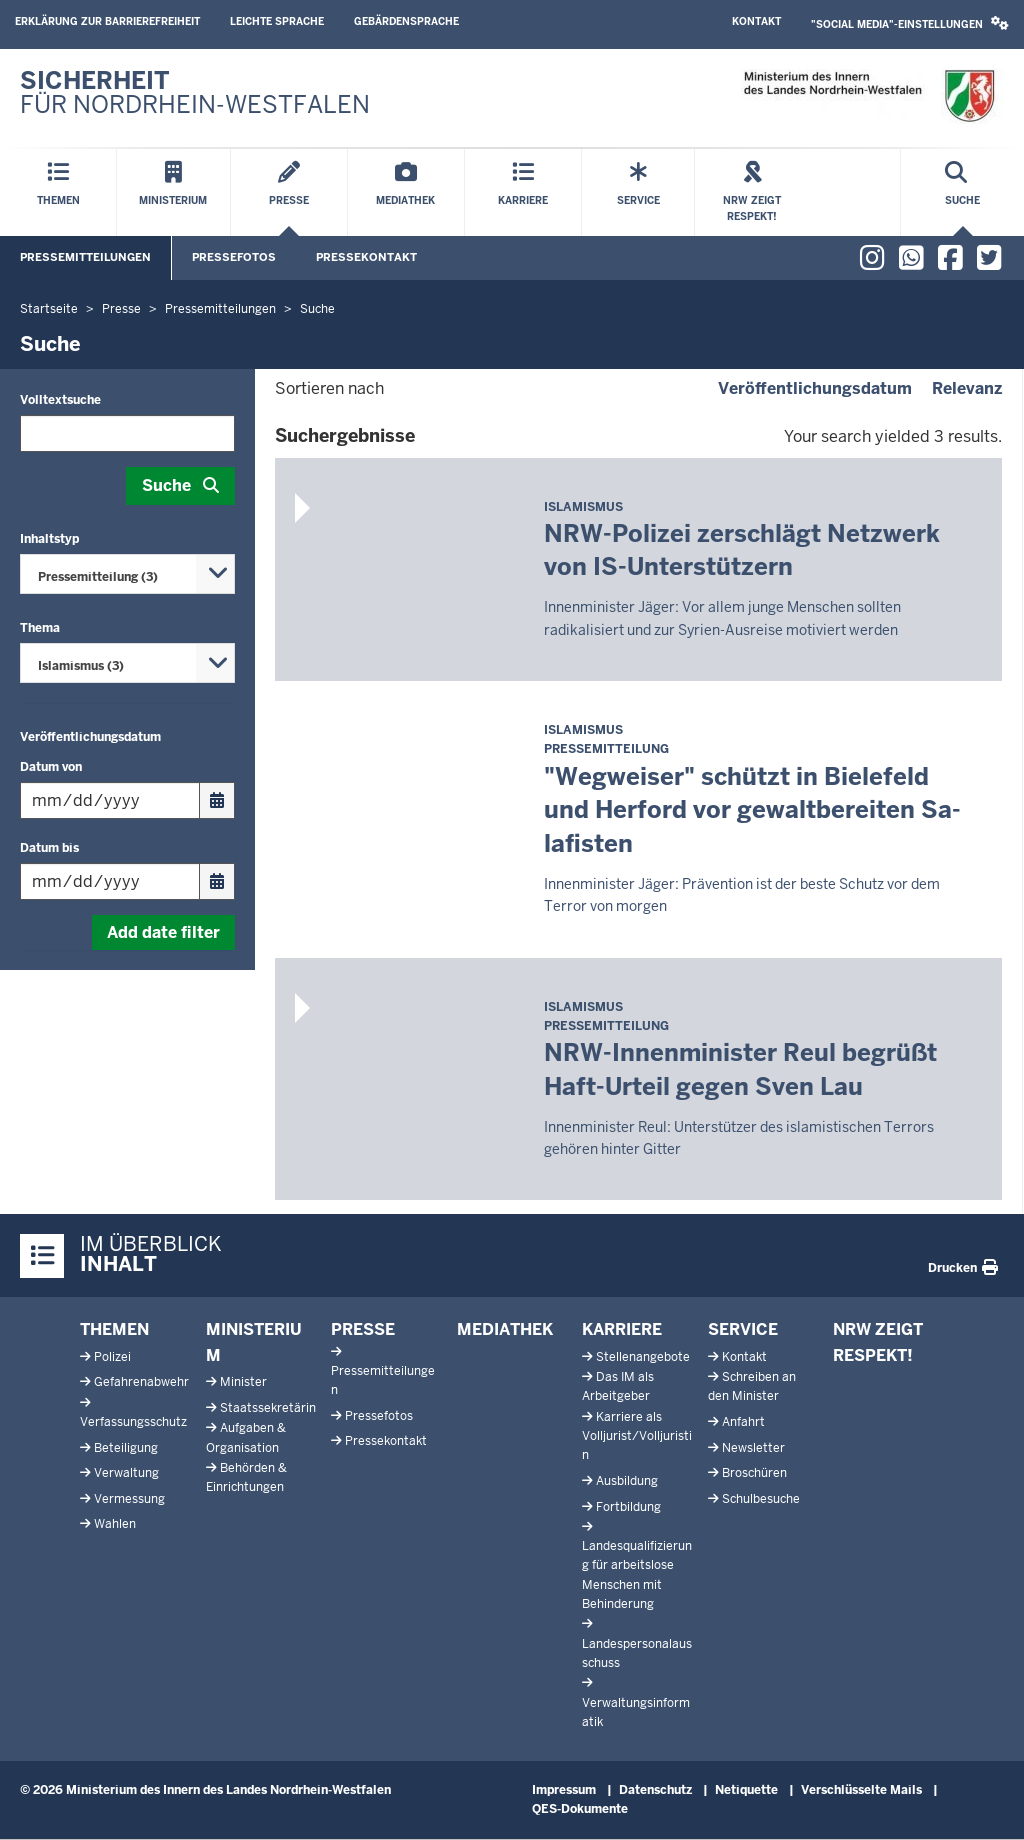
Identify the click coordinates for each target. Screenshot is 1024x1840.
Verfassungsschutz (133, 1422)
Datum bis (49, 848)
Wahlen (115, 1524)
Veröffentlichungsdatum (90, 737)
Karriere (622, 1329)
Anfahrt (743, 1422)
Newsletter (753, 1448)
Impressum (564, 1790)
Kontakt (756, 21)
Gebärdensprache (406, 21)
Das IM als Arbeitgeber (618, 1386)
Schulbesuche (761, 1499)
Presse (363, 1329)
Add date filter (163, 932)
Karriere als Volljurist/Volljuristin (637, 1436)
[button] (910, 24)
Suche (166, 485)
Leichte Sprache (277, 21)
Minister (243, 1382)
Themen (114, 1329)
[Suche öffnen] (962, 192)
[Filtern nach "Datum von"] (110, 800)
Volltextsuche (60, 400)
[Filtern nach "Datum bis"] (110, 881)
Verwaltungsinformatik (636, 1712)
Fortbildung (628, 1507)
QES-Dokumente (580, 1809)
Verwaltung (126, 1473)
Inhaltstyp (49, 539)
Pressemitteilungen (85, 257)
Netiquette (746, 1790)
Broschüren (754, 1473)
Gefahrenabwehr (141, 1382)
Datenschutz (655, 1790)
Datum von (51, 767)
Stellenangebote (643, 1357)
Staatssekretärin (268, 1408)
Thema (40, 628)
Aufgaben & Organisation (246, 1437)
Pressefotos (234, 257)
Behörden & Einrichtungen (246, 1477)
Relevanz (967, 388)
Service (743, 1329)
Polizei (112, 1357)
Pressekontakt (366, 257)
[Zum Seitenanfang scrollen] (984, 1803)
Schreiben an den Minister (752, 1386)
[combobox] (127, 574)
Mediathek (505, 1329)
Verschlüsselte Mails (861, 1790)
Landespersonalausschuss (637, 1653)
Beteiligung (126, 1448)
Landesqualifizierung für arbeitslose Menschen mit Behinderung (637, 1575)
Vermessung (129, 1499)
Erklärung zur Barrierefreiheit (107, 21)
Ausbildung (627, 1481)
